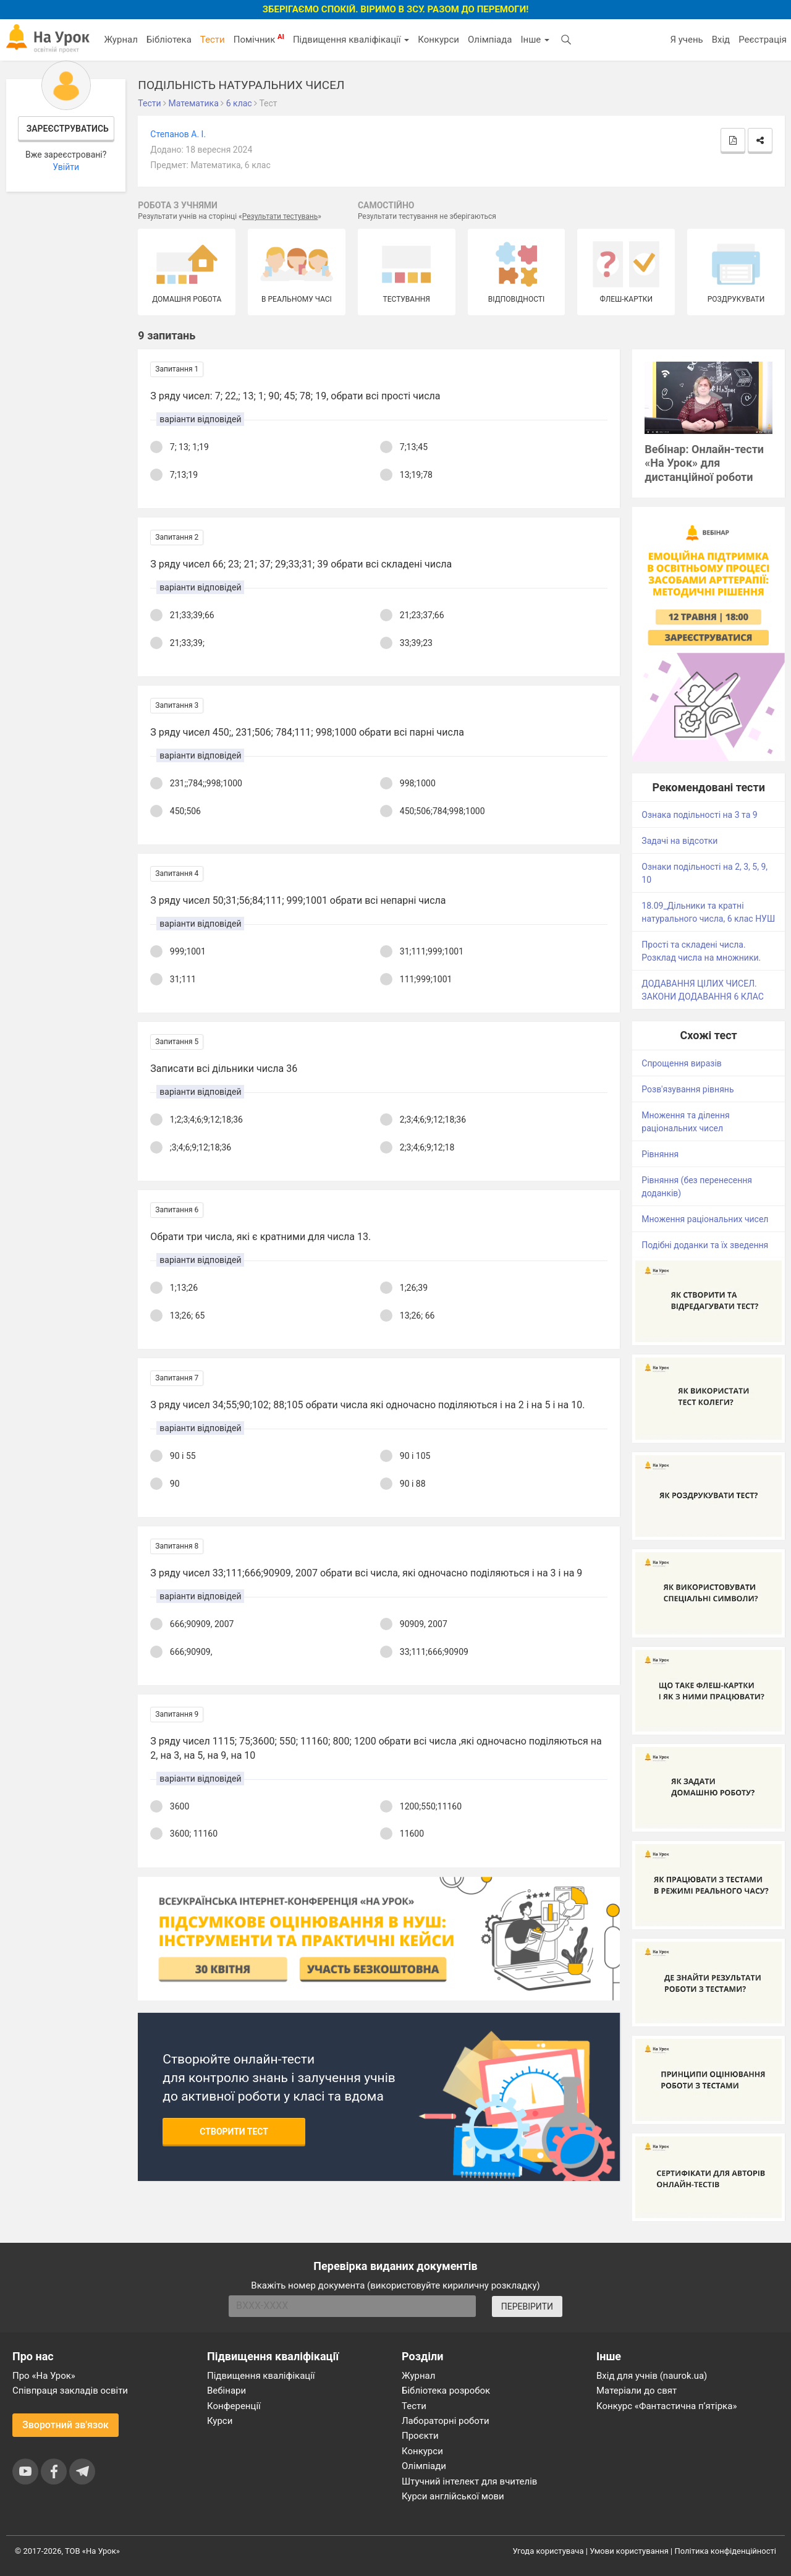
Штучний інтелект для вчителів (469, 2481)
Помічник (259, 39)
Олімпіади (424, 2466)
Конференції (234, 2406)
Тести (212, 39)
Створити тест (234, 2131)
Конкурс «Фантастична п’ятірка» (666, 2406)
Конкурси (438, 39)
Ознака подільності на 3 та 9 (699, 815)
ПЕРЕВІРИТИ (527, 2306)
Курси (219, 2420)
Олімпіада (490, 39)
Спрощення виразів (681, 1063)
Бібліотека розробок (446, 2390)
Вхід (721, 39)
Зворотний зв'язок (65, 2425)
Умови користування (629, 2551)
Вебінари (226, 2390)
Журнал (120, 39)
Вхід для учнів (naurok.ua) (651, 2375)
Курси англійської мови (453, 2496)
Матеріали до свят (636, 2390)
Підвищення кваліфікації (351, 39)
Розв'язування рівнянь (687, 1089)
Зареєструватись (68, 129)
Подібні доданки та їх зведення (704, 1245)
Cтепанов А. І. (178, 134)
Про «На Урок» (43, 2375)
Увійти (66, 167)
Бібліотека (169, 39)
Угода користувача (548, 2551)
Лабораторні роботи (445, 2420)
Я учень (686, 39)
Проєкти (420, 2435)
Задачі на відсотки (679, 841)
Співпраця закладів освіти (70, 2390)
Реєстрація (762, 39)
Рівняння (660, 1154)
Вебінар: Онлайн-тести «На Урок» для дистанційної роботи (704, 463)
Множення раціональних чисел (704, 1219)
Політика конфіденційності (725, 2551)
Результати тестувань (280, 216)
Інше (534, 39)
